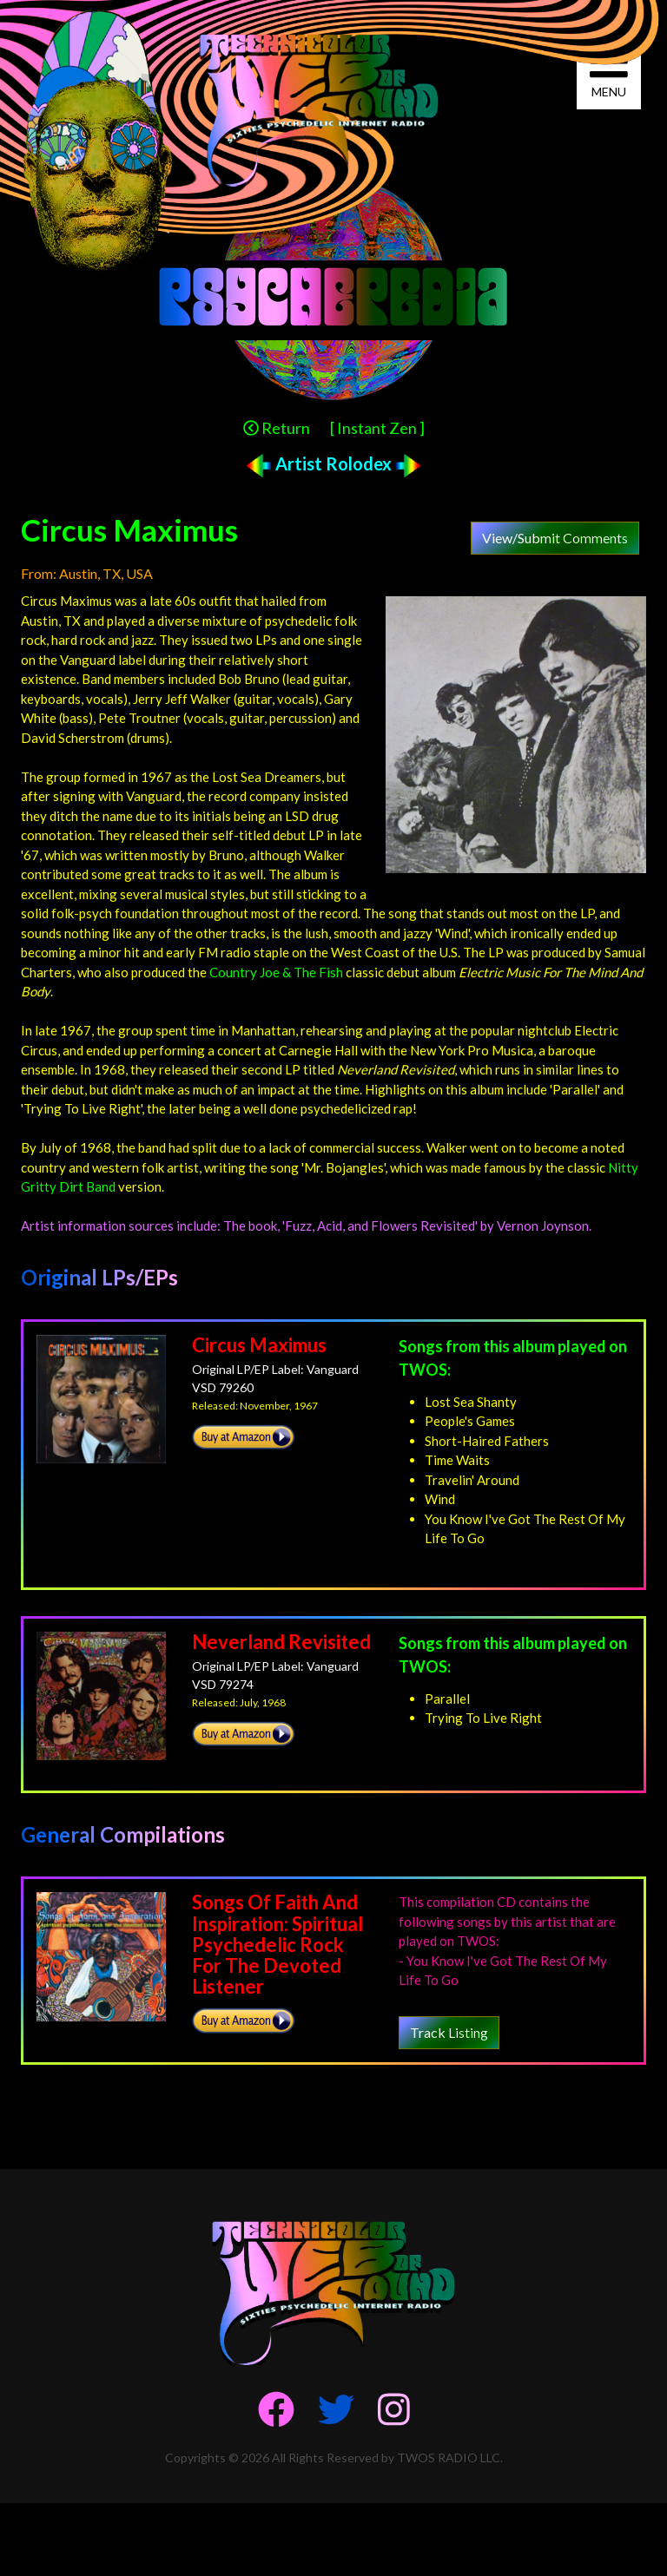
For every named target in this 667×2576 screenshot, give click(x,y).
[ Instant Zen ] (377, 427)
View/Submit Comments (555, 537)
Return (276, 427)
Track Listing (449, 2032)
